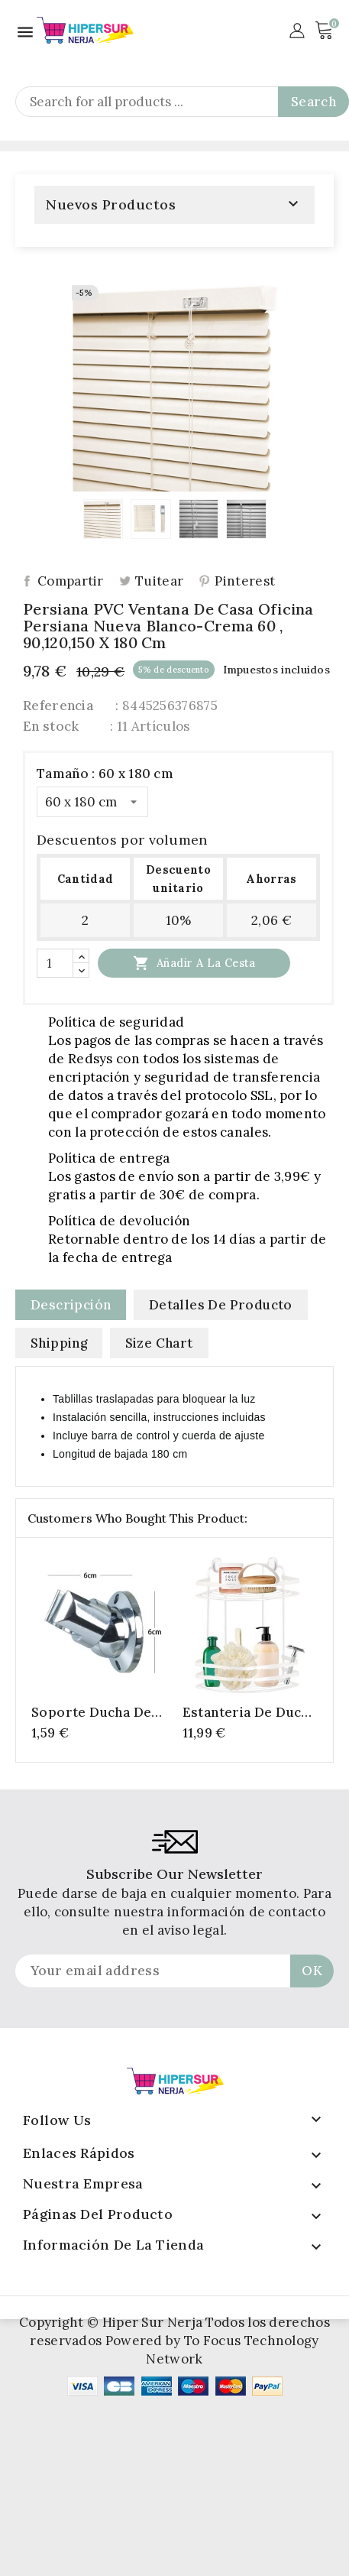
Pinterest (245, 581)
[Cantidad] (55, 963)
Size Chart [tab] (159, 1343)
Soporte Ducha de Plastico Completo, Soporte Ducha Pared (94, 1712)
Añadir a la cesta (194, 963)
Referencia (58, 705)
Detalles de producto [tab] (220, 1304)
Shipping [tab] (59, 1343)
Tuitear (159, 581)
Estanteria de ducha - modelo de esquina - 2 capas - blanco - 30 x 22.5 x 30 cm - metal (250, 1712)
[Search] (182, 101)
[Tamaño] (92, 802)
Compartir (70, 581)
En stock (51, 726)
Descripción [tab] (71, 1304)
